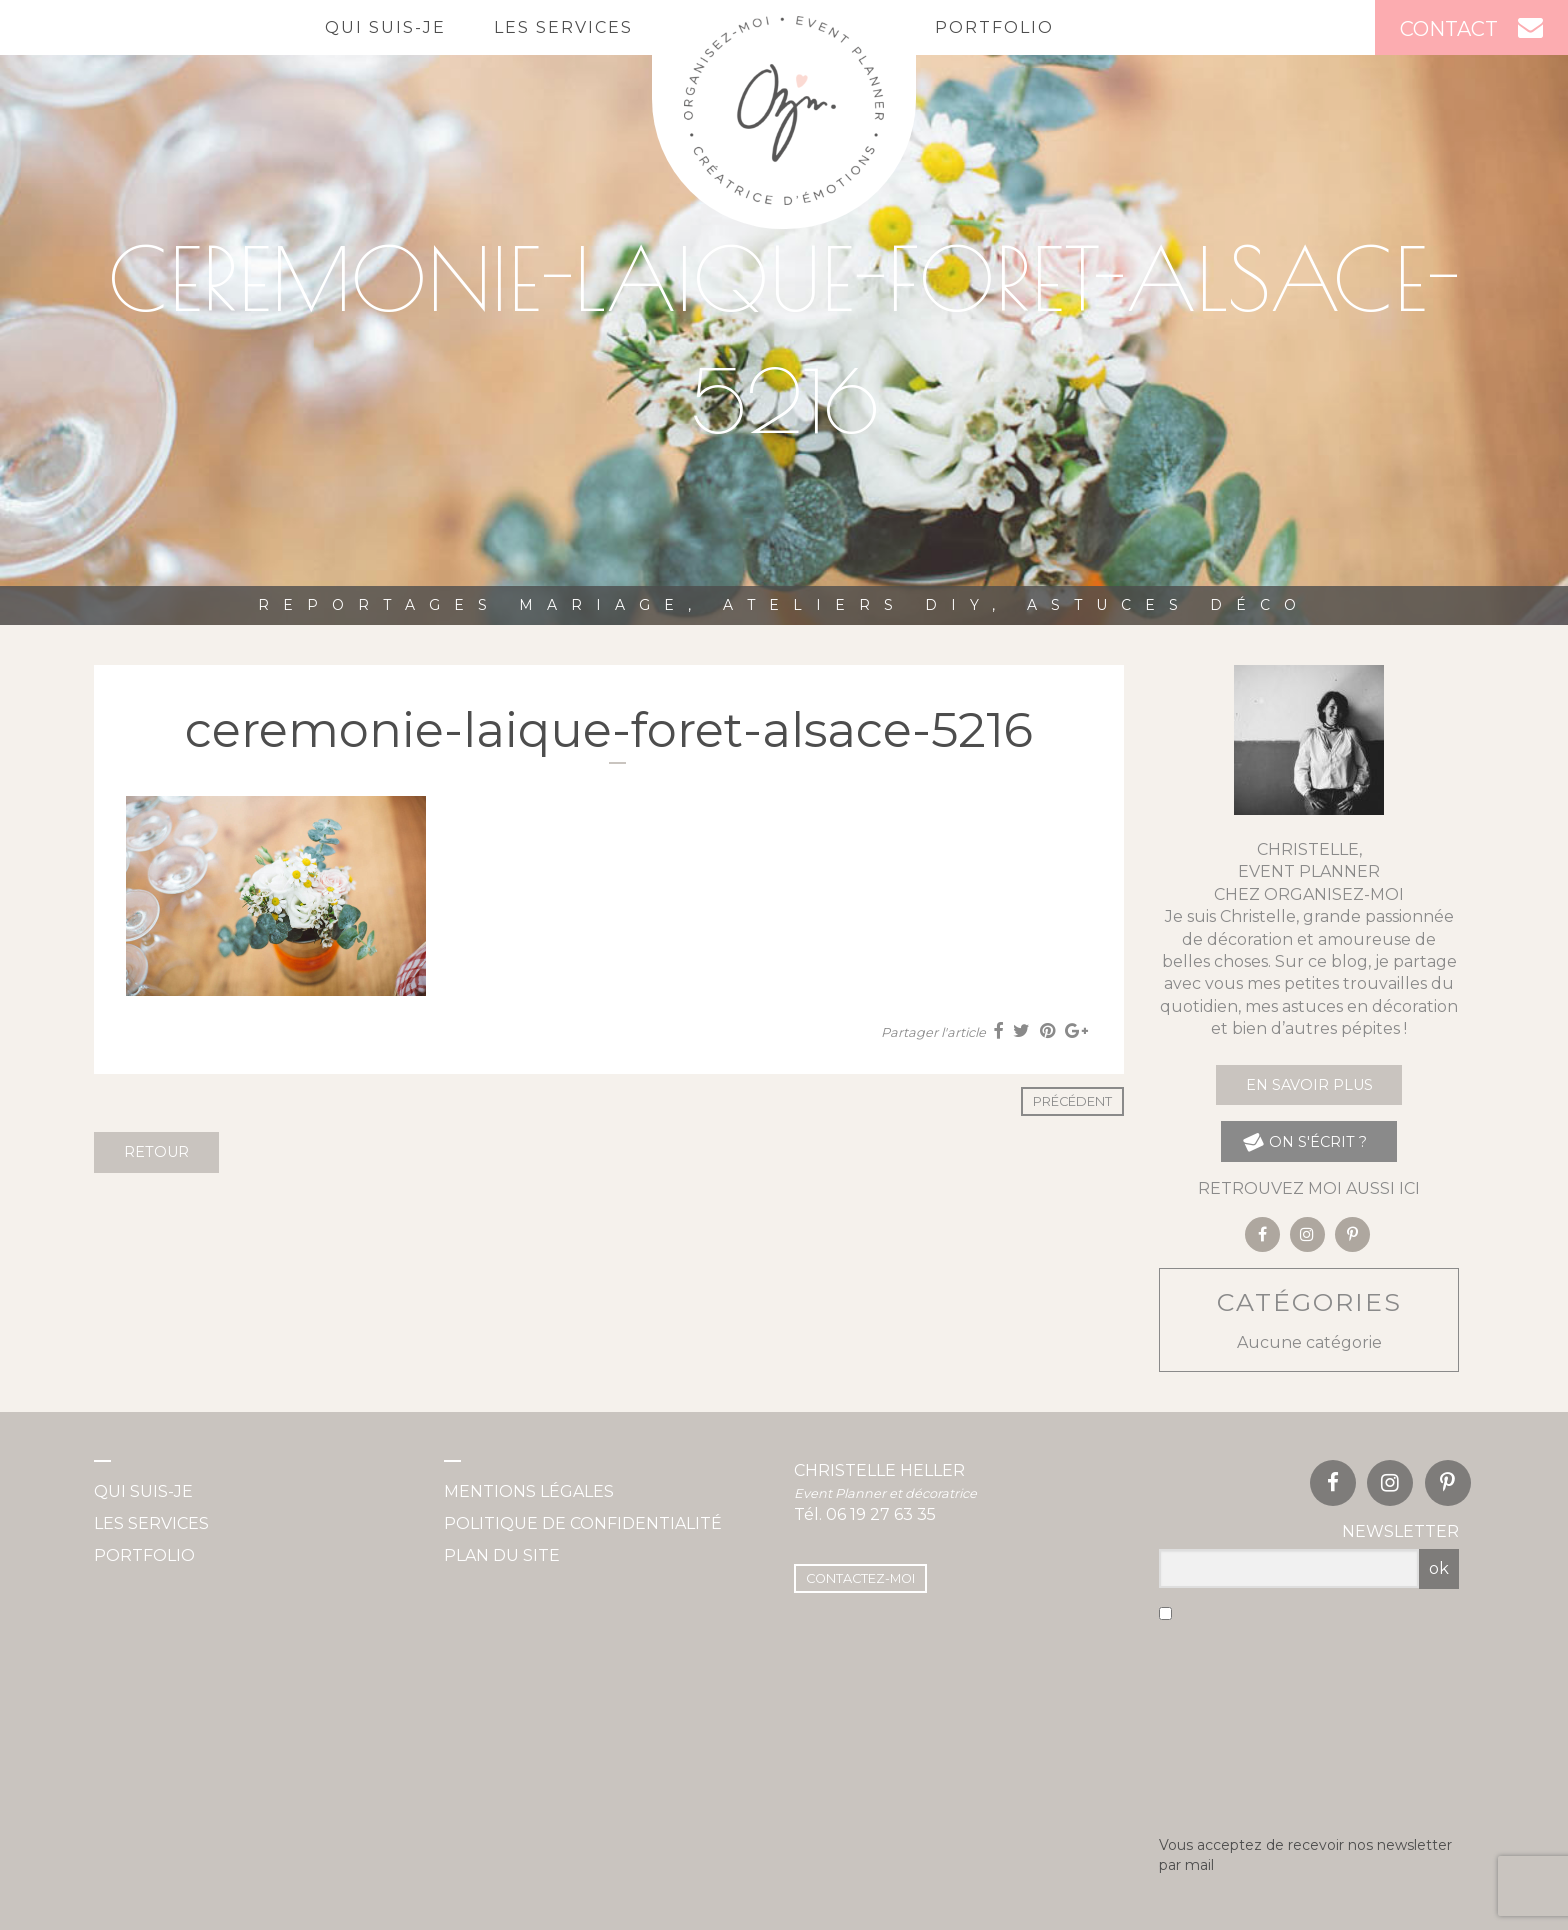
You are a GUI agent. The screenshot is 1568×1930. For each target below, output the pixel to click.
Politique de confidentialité (583, 1523)
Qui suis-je (385, 27)
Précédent (1072, 1101)
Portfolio (994, 27)
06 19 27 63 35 (881, 1514)
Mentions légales (529, 1491)
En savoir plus (1309, 1085)
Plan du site (502, 1555)
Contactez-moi (860, 1578)
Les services (563, 27)
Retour (156, 1152)
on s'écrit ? (1304, 1141)
